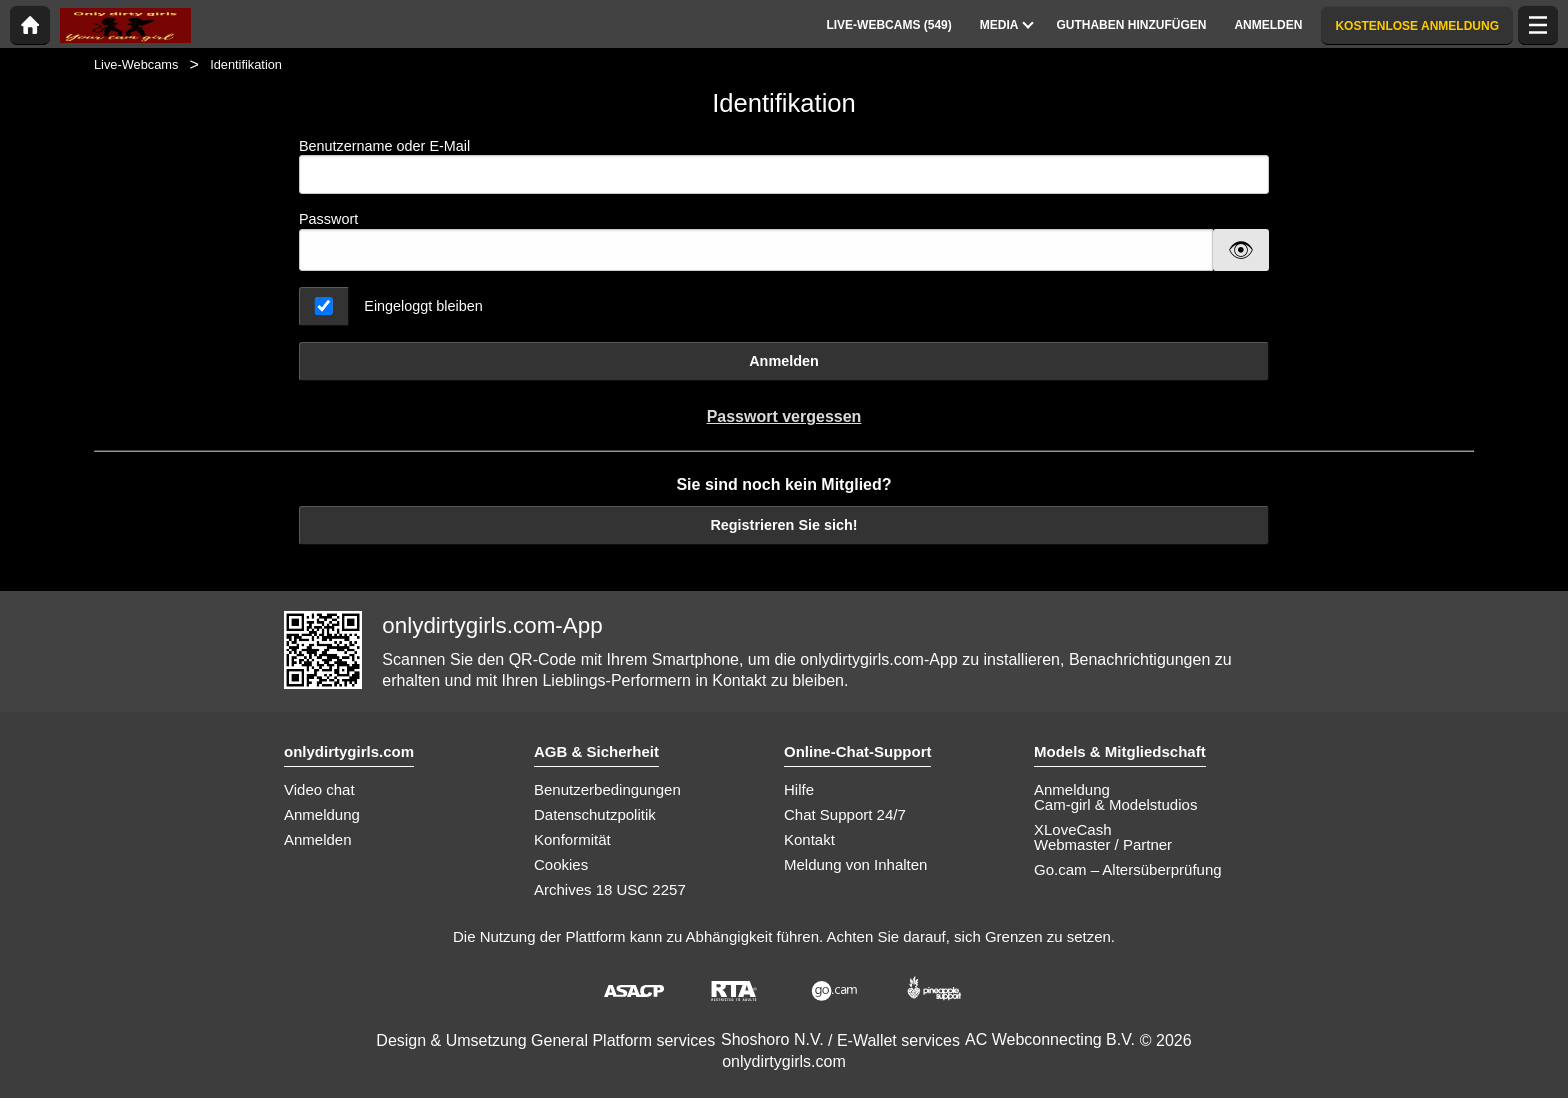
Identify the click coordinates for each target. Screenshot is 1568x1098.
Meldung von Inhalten (855, 864)
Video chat (319, 789)
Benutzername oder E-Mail (784, 166)
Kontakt (809, 839)
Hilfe (799, 789)
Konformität (572, 839)
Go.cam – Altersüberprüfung (1128, 869)
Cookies (561, 864)
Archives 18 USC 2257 (610, 889)
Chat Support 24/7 (845, 814)
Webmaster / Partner (1103, 844)
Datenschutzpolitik (595, 814)
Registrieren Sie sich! (783, 525)
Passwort (328, 219)
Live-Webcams (136, 64)
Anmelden (784, 361)
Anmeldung (322, 814)
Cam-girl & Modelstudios (1115, 804)
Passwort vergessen (784, 416)
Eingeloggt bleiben (423, 306)
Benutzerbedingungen (607, 789)
